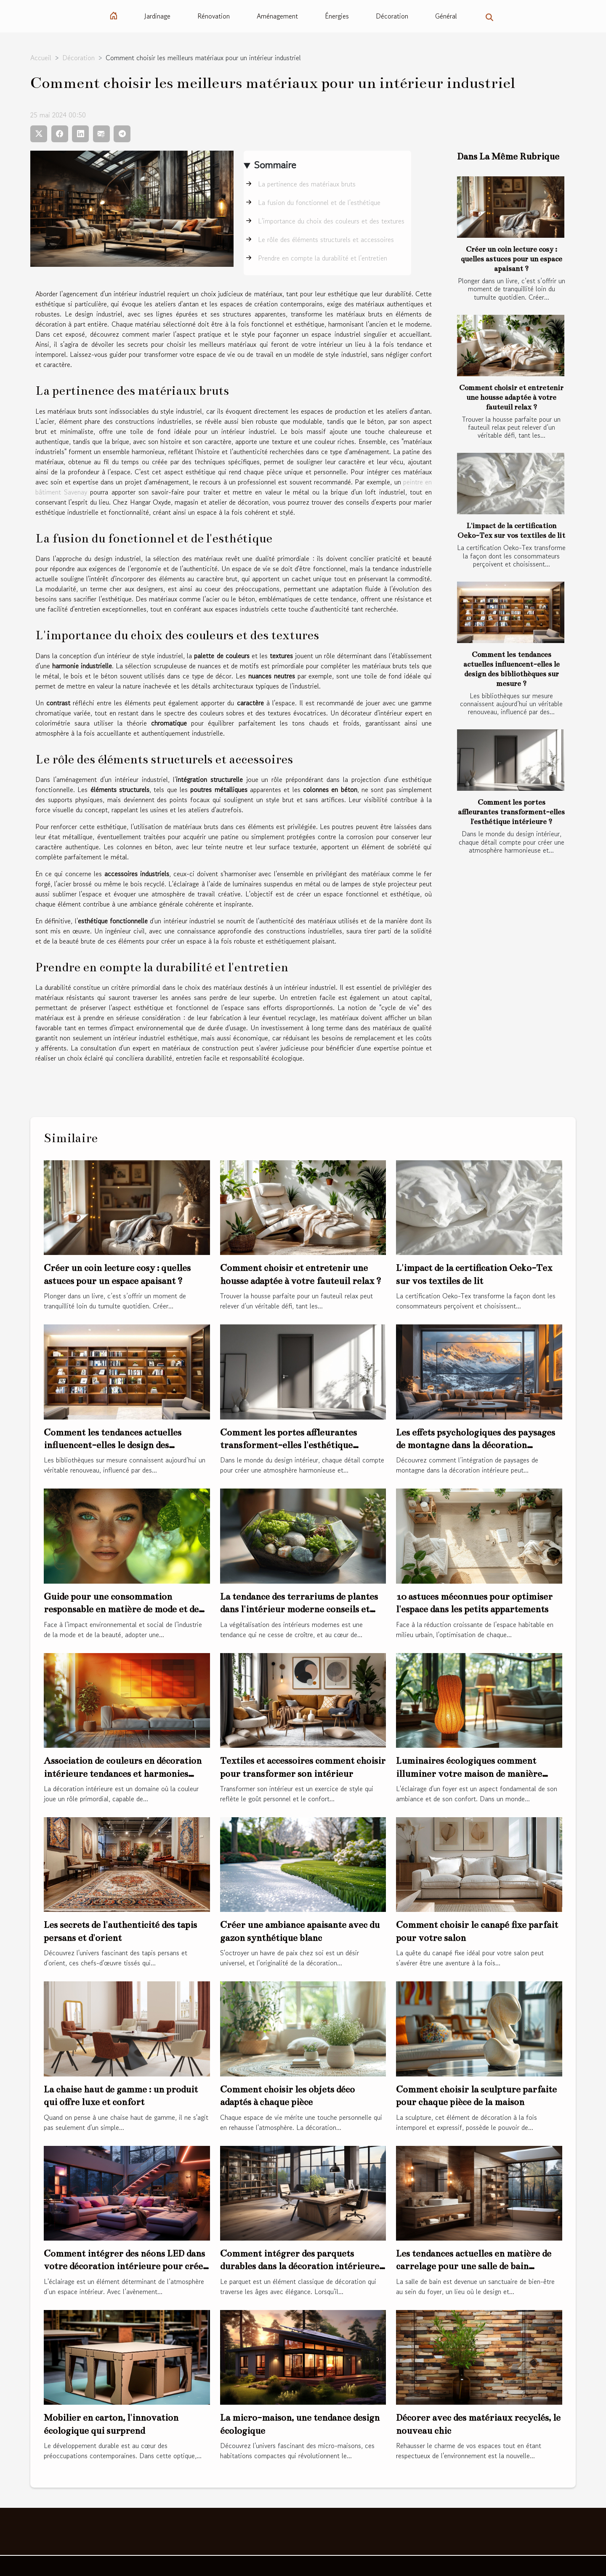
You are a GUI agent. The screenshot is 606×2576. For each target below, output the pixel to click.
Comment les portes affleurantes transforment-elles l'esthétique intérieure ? (511, 812)
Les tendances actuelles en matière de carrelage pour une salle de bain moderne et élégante (473, 2266)
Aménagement (277, 16)
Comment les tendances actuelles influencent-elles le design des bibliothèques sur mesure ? (112, 1445)
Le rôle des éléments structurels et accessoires (326, 239)
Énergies (337, 16)
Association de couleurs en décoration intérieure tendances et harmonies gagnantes (123, 1773)
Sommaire (275, 164)
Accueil (40, 58)
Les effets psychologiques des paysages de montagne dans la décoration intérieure (475, 1445)
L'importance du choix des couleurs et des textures (331, 221)
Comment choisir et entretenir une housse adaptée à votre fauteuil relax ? (511, 397)
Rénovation (213, 16)
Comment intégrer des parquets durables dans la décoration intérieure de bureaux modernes (299, 2266)
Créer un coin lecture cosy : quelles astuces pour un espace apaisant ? (511, 259)
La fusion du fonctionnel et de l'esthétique (319, 202)
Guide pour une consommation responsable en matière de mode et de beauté (121, 1609)
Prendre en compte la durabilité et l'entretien (322, 258)
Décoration (392, 16)
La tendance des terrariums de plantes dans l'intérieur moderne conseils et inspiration (299, 1609)
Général (446, 16)
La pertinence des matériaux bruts (307, 184)
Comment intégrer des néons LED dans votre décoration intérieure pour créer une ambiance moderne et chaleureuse (125, 2266)
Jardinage (157, 16)
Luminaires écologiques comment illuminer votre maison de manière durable (469, 1773)
